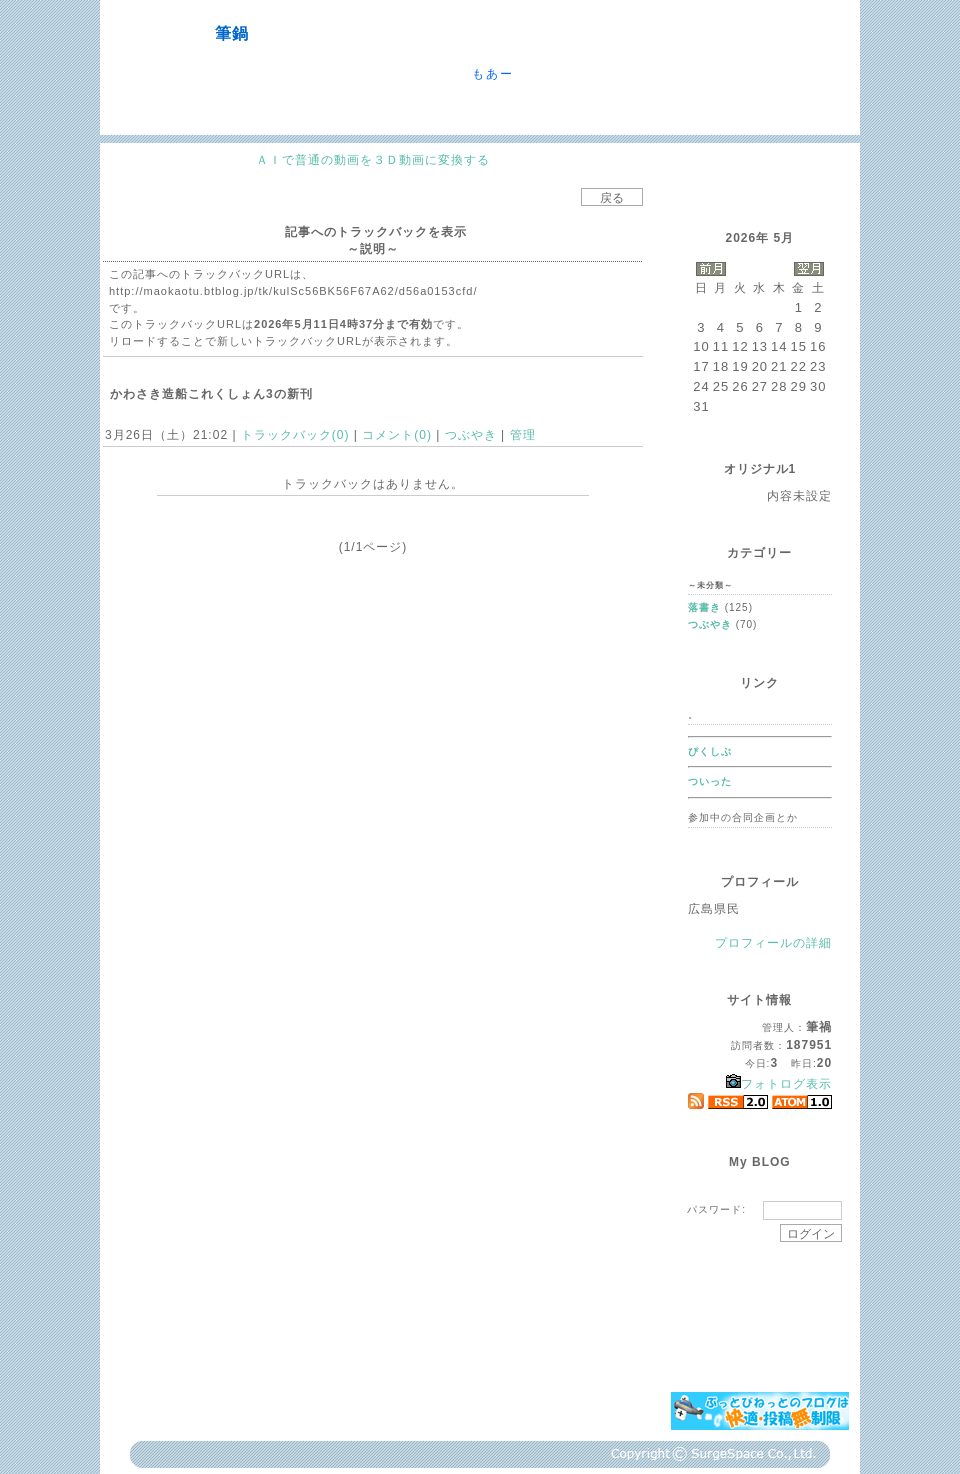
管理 (523, 435)
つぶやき (470, 435)
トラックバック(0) (295, 435)
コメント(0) (395, 435)
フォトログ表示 (779, 1084)
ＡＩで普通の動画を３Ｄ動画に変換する (373, 160)
